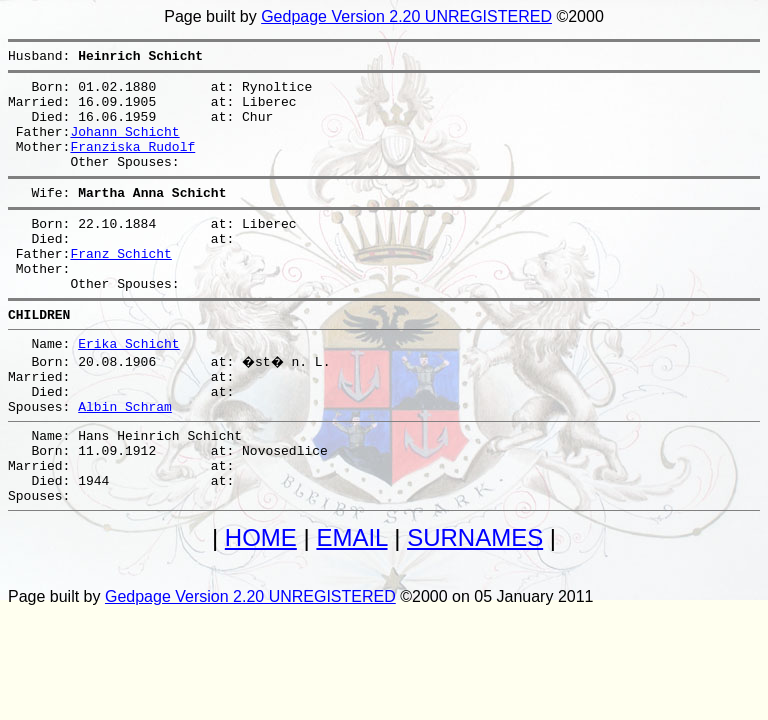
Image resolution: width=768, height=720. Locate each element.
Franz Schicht (120, 286)
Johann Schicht (124, 146)
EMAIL (351, 606)
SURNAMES (475, 606)
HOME (261, 606)
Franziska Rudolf (132, 164)
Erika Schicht (128, 388)
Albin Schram (125, 460)
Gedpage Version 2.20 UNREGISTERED (406, 16)
